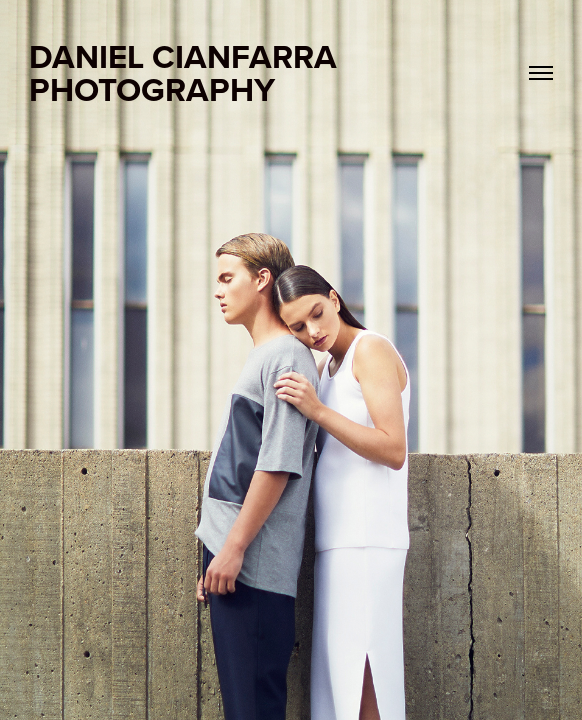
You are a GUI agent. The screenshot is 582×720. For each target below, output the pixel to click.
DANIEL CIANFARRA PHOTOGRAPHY (187, 72)
